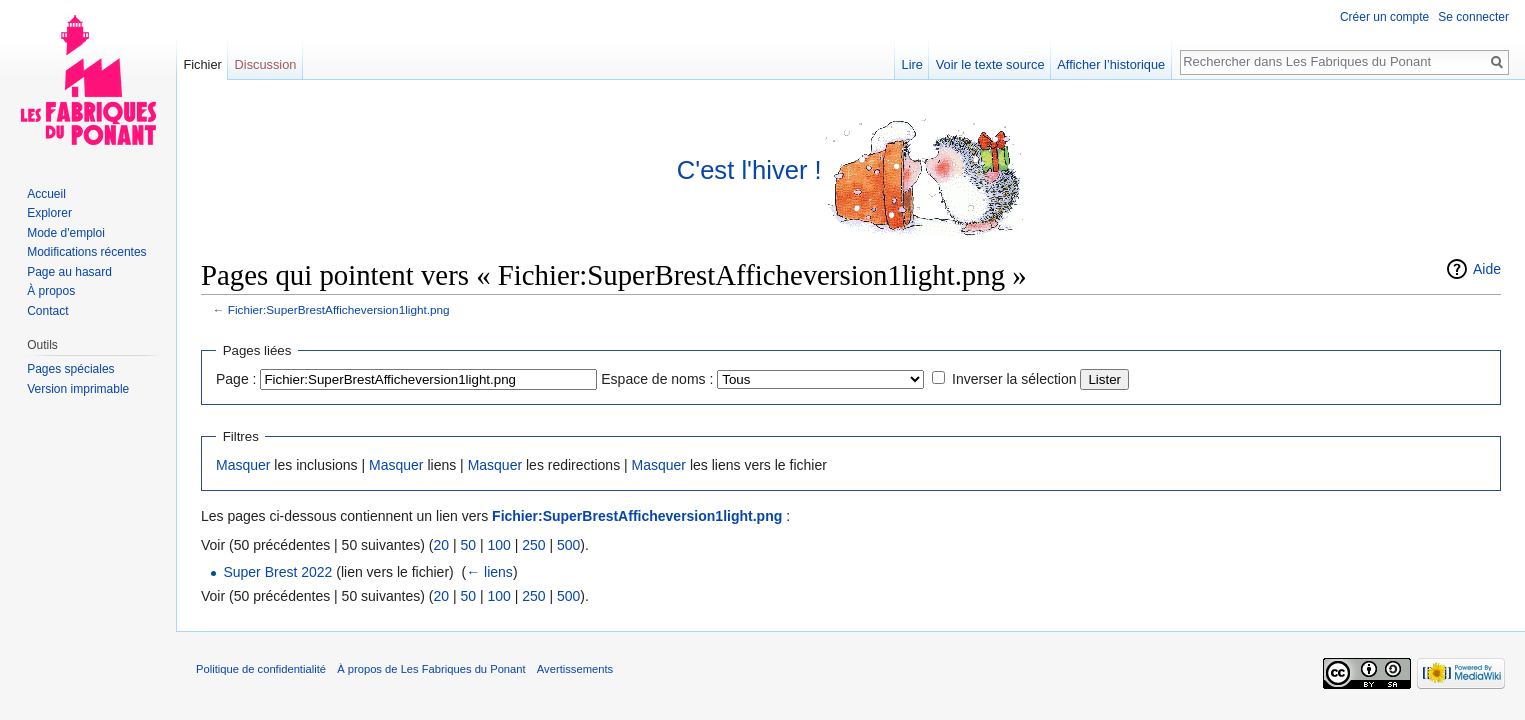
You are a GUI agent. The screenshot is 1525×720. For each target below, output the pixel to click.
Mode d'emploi (66, 233)
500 (568, 545)
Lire (912, 64)
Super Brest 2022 (277, 572)
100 (498, 545)
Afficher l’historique (1111, 64)
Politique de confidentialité (261, 669)
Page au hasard (69, 272)
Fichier (202, 64)
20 (441, 545)
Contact (47, 311)
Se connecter (1473, 17)
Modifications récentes (86, 252)
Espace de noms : (657, 379)
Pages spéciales (70, 369)
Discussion (266, 64)
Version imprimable (78, 389)
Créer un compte (1384, 17)
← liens (489, 572)
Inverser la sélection (1014, 379)
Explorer (49, 213)
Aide (1487, 269)
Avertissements (575, 669)
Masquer (243, 465)
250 (533, 545)
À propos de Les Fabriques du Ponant (431, 669)
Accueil (46, 194)
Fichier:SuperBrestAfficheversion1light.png (339, 309)
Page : (236, 379)
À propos (51, 291)
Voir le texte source (990, 64)
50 (468, 545)
